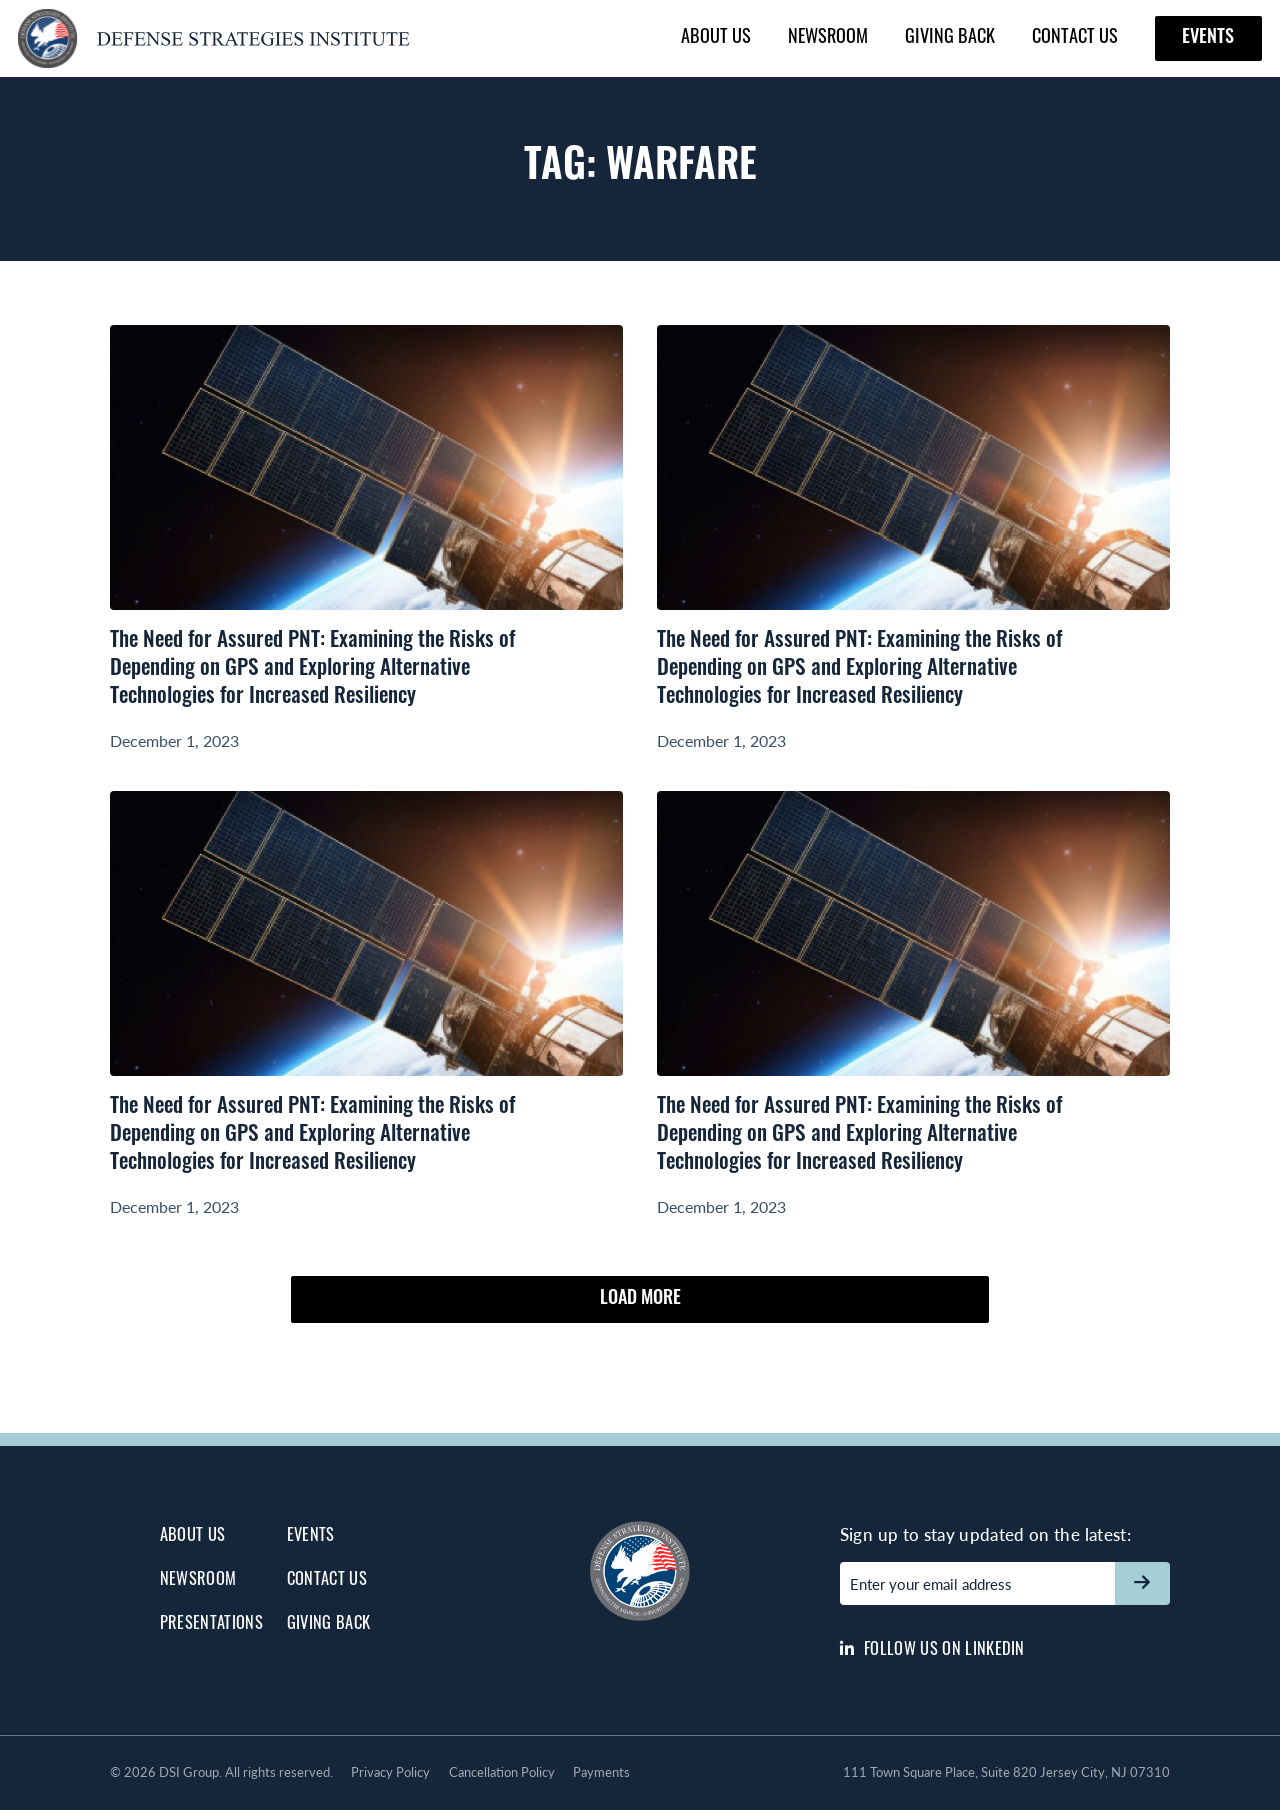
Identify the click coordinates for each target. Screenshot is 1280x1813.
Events (1208, 38)
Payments (601, 1775)
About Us (716, 35)
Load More (640, 1305)
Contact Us (1075, 35)
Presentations (211, 1626)
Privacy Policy (390, 1775)
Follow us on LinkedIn (932, 1649)
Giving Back (950, 35)
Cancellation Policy (502, 1775)
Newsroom (828, 35)
